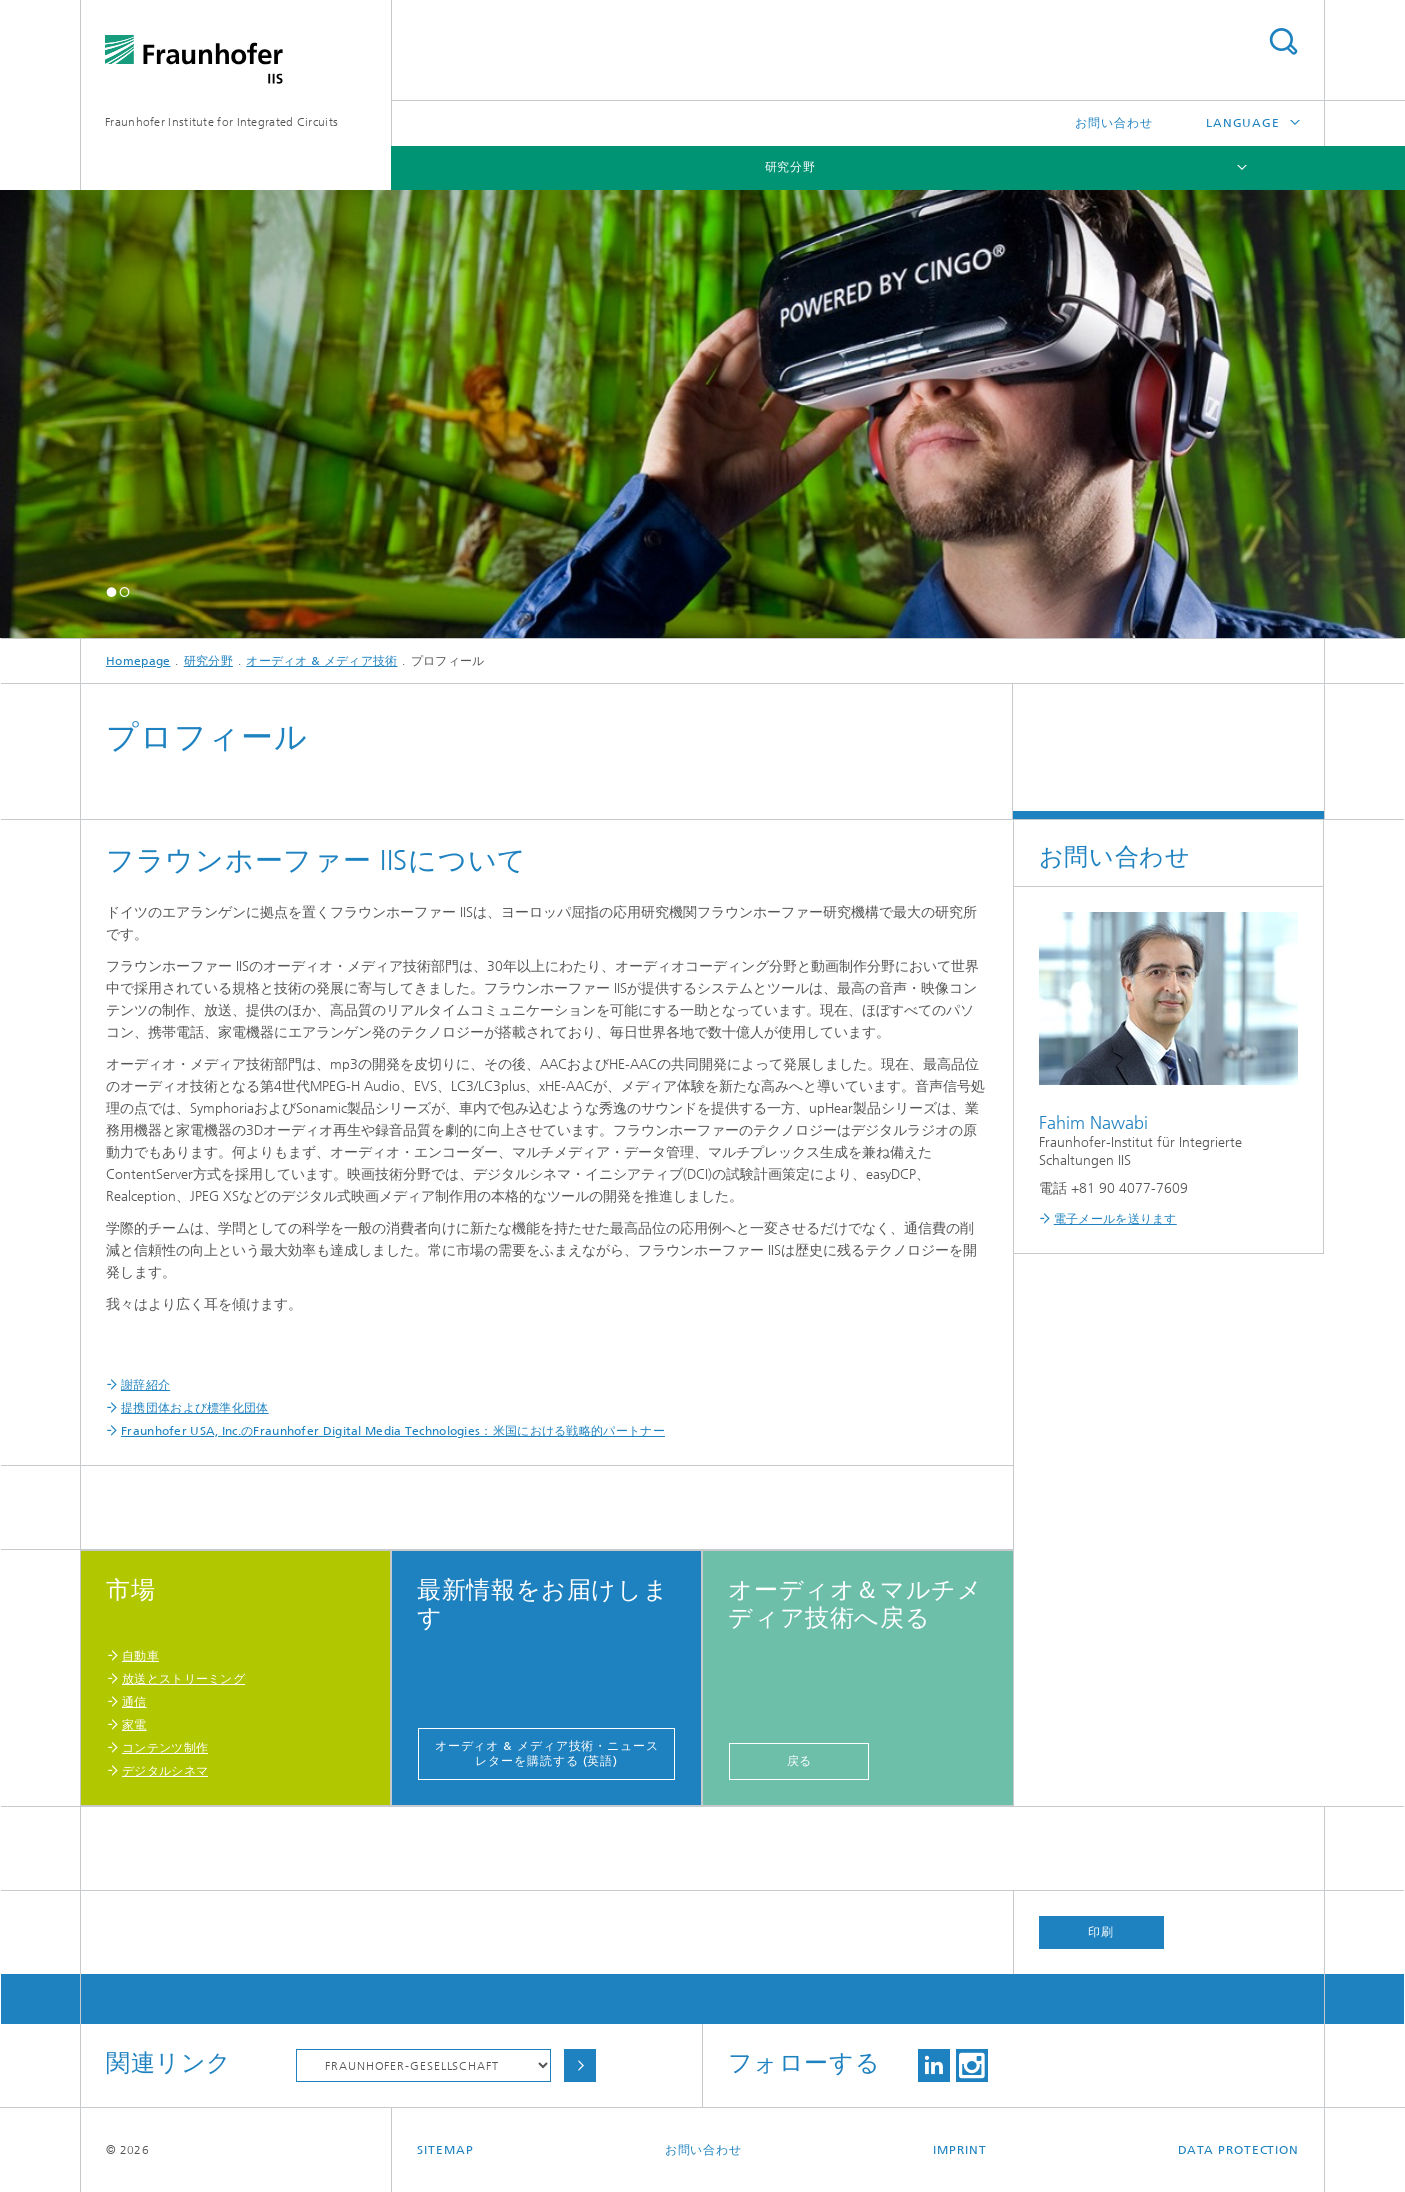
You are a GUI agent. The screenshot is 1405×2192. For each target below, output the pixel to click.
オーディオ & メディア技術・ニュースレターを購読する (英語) (547, 1753)
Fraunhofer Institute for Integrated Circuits (221, 122)
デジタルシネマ (165, 1771)
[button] (111, 591)
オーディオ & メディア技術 (321, 661)
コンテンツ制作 (165, 1748)
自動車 (140, 1656)
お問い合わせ (1113, 123)
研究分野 (791, 167)
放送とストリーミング (183, 1679)
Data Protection (1239, 2150)
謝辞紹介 (145, 1385)
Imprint (959, 2150)
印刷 (1101, 1932)
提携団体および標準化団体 (195, 1408)
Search (1283, 41)
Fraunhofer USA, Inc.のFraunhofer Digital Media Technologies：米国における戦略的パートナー (393, 1431)
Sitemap (445, 2150)
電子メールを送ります (1115, 1219)
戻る (800, 1761)
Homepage (138, 661)
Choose (580, 2065)
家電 (134, 1725)
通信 (134, 1702)
